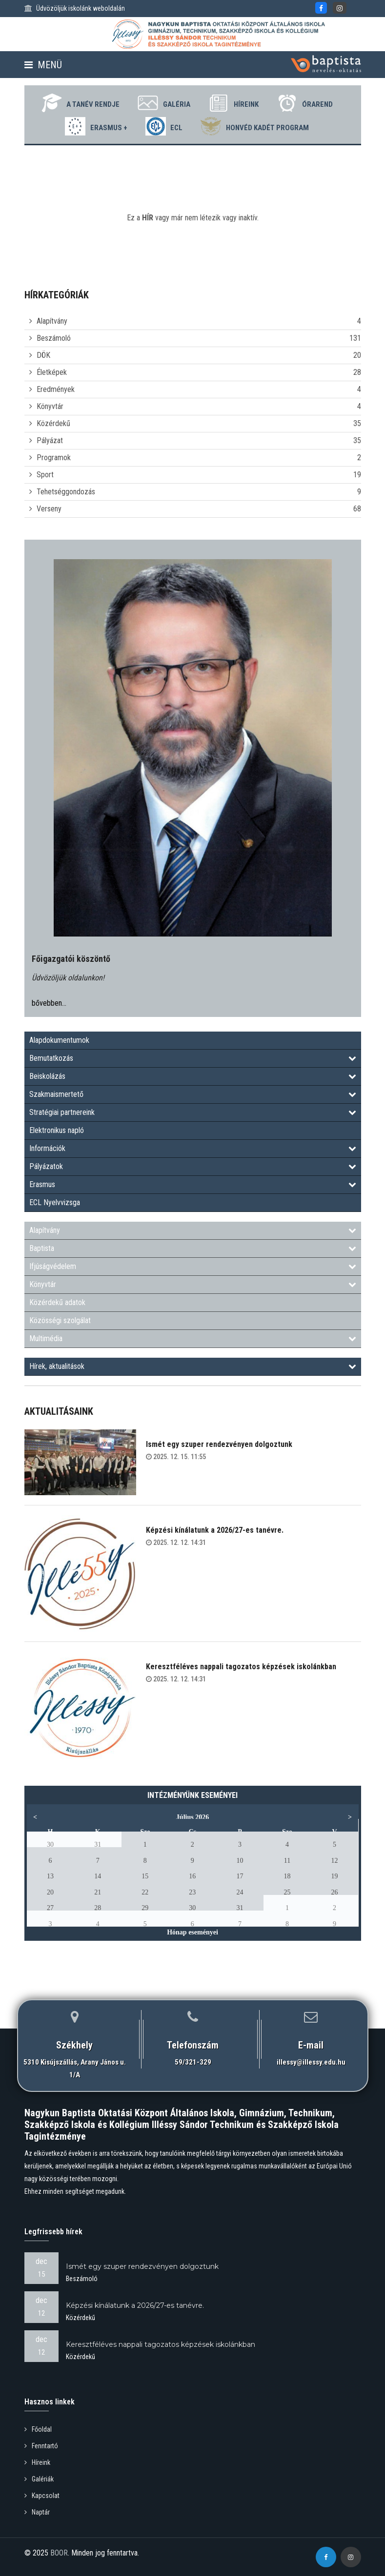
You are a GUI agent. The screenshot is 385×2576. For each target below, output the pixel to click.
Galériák (39, 2479)
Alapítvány (52, 321)
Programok (54, 457)
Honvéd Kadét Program (255, 126)
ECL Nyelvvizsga (54, 1202)
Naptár (37, 2512)
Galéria (164, 103)
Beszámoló (54, 338)
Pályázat (50, 440)
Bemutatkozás (192, 1058)
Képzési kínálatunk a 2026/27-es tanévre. (215, 1530)
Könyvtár (50, 406)
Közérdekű (53, 423)
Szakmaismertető (192, 1094)
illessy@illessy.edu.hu (311, 2062)
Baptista (192, 1248)
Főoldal (38, 2429)
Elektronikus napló (56, 1130)
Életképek (52, 372)
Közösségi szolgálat (60, 1320)
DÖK (43, 355)
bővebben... (49, 1003)
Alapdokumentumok (59, 1040)
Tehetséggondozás (66, 491)
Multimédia (192, 1338)
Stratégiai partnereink (192, 1112)
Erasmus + (96, 126)
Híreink (233, 103)
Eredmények (56, 389)
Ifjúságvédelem (192, 1266)
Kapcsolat (42, 2495)
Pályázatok (192, 1166)
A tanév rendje (80, 103)
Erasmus (192, 1184)
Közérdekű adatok (57, 1302)
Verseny (49, 508)
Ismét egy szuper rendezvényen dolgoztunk (219, 1444)
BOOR (59, 2552)
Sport (45, 474)
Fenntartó (41, 2446)
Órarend (305, 103)
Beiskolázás (192, 1076)
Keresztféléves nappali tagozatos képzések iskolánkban (241, 1666)
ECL (164, 126)
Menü (43, 65)
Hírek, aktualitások (192, 1366)
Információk (192, 1148)
